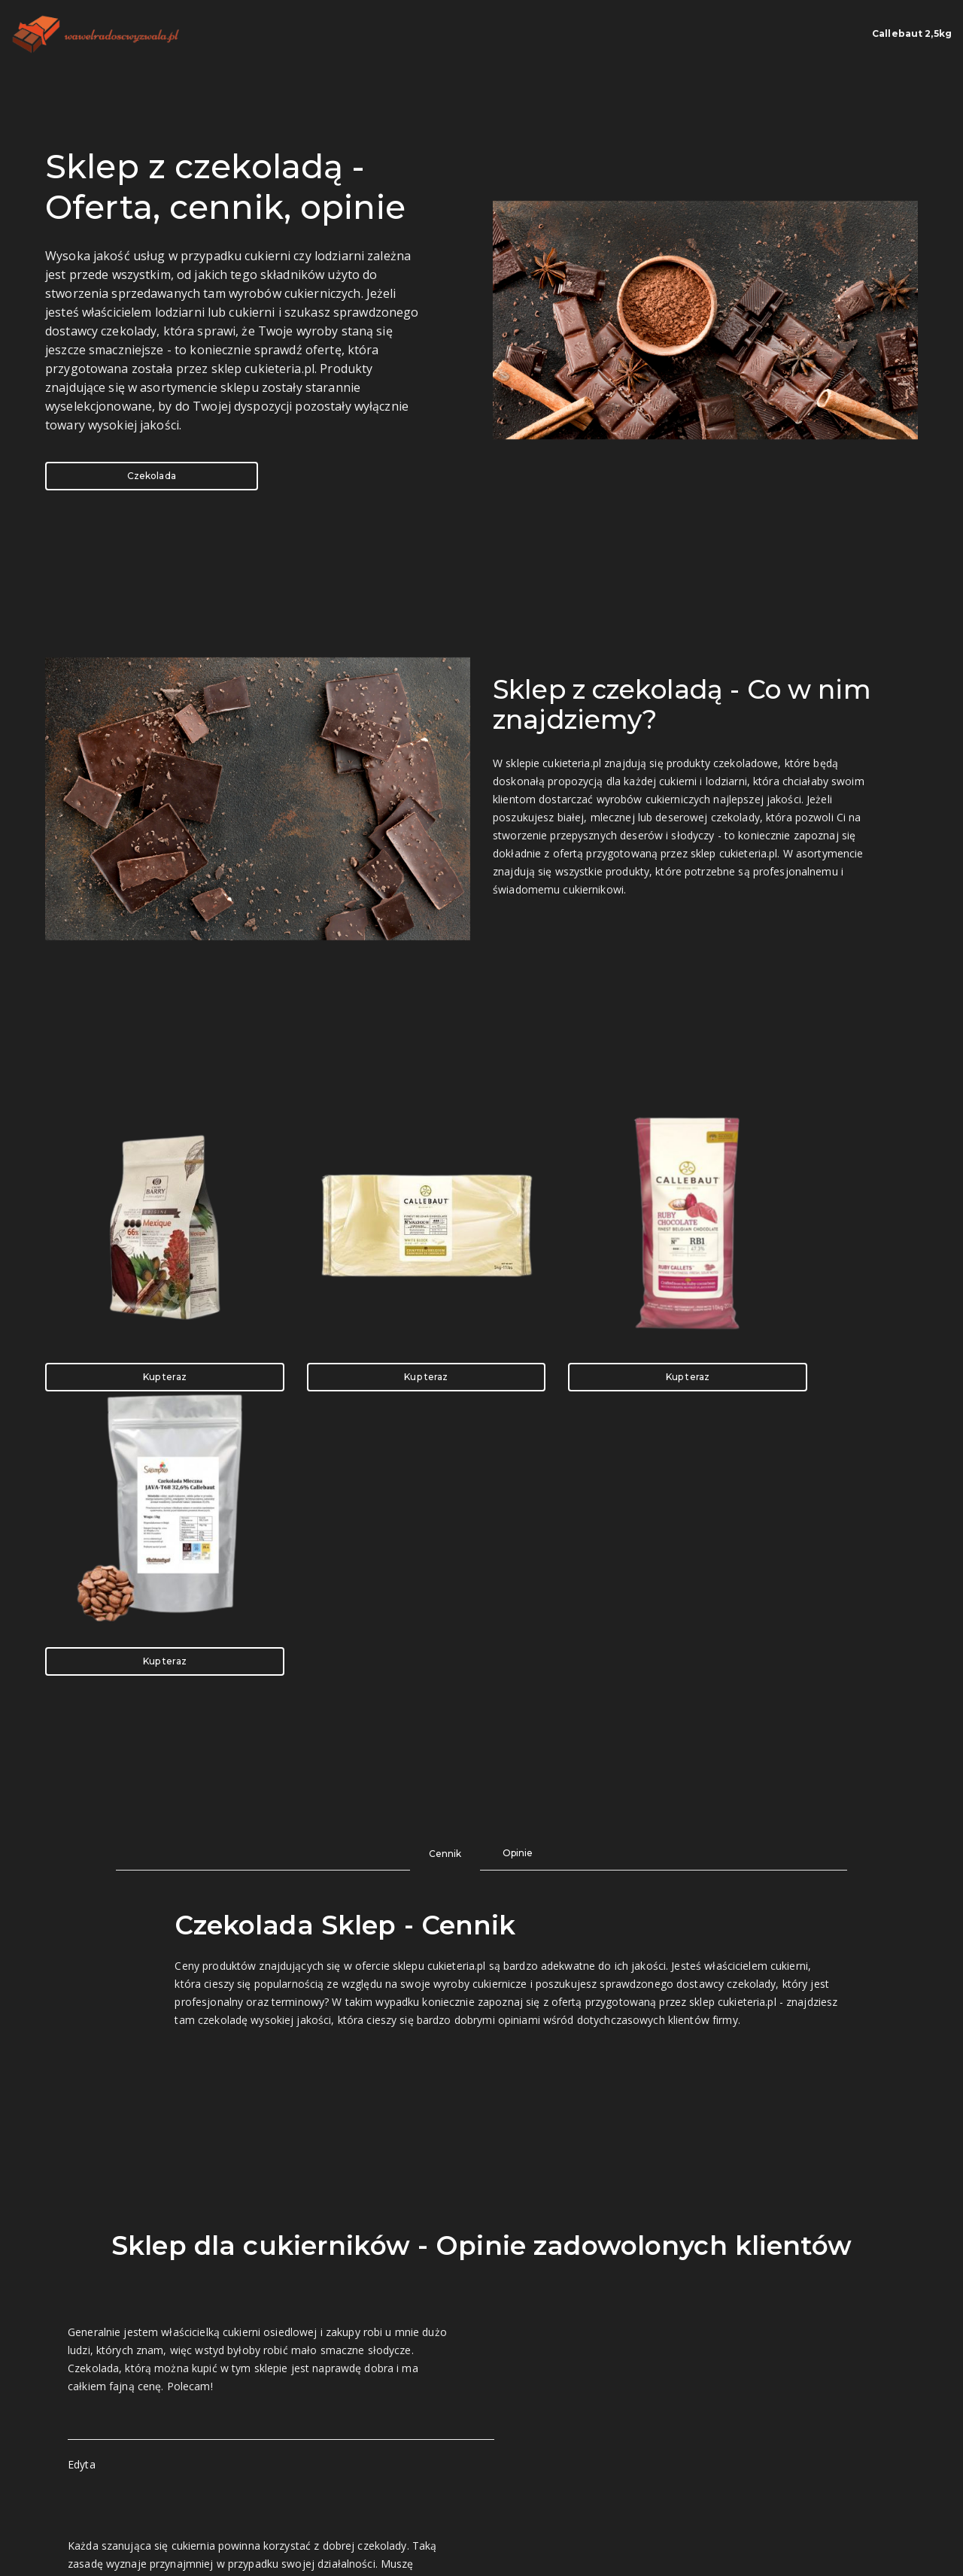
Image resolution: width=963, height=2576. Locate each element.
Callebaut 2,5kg (878, 34)
